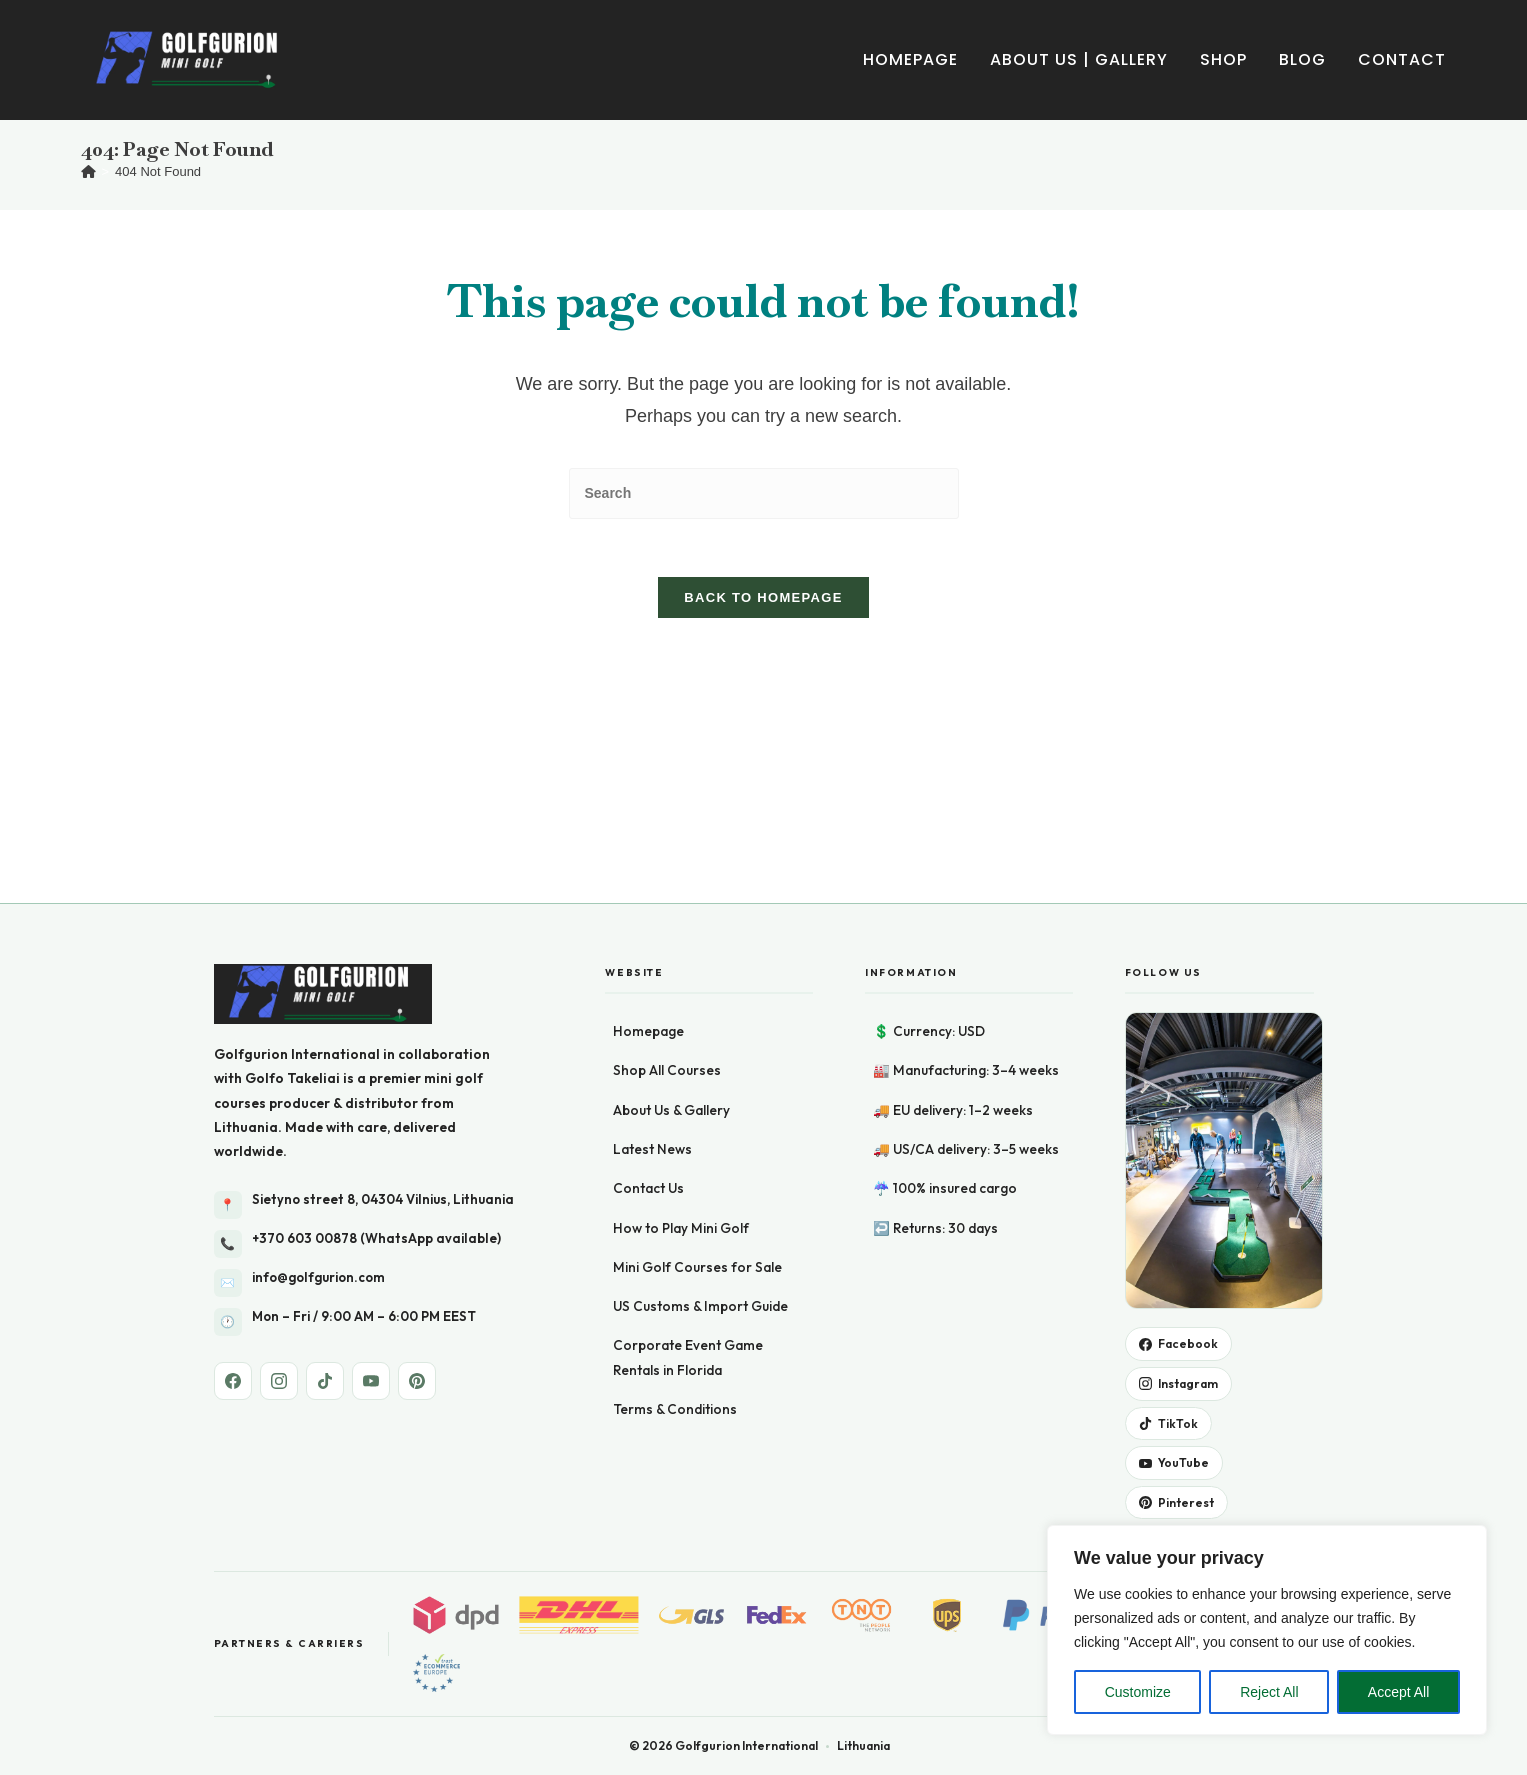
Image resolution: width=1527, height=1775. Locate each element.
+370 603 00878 (304, 1005)
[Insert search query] (764, 493)
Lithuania (246, 895)
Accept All (1398, 1692)
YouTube (1174, 1230)
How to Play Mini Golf (681, 995)
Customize (1138, 1692)
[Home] (88, 171)
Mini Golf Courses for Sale (697, 1035)
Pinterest (1176, 1270)
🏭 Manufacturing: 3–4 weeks (966, 838)
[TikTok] (325, 1148)
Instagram (1178, 1151)
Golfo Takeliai (292, 846)
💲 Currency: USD (929, 799)
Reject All (1269, 1692)
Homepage (648, 799)
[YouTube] (371, 1148)
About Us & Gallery (671, 877)
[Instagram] (279, 1148)
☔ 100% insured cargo (945, 956)
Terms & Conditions (675, 1177)
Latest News (652, 917)
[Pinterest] (417, 1148)
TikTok (1168, 1190)
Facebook (1178, 1111)
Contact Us (648, 956)
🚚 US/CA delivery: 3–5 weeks (966, 917)
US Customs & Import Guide (700, 1074)
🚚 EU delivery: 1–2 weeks (953, 877)
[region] (1267, 1630)
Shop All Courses (667, 838)
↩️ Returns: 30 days (935, 995)
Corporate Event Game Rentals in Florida (688, 1125)
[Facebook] (233, 1148)
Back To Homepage (763, 600)
